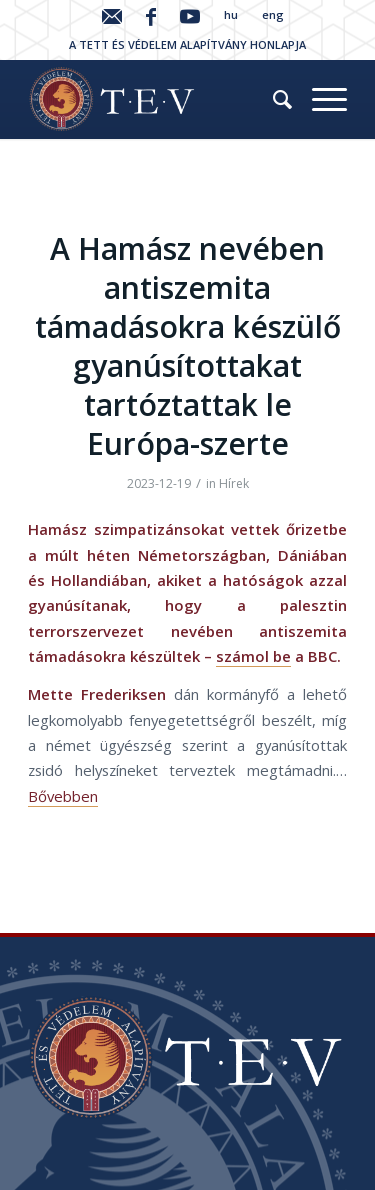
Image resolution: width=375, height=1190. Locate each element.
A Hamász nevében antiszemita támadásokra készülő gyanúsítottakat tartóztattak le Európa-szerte (188, 346)
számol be (253, 656)
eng (273, 14)
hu (231, 14)
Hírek (234, 483)
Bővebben (63, 796)
